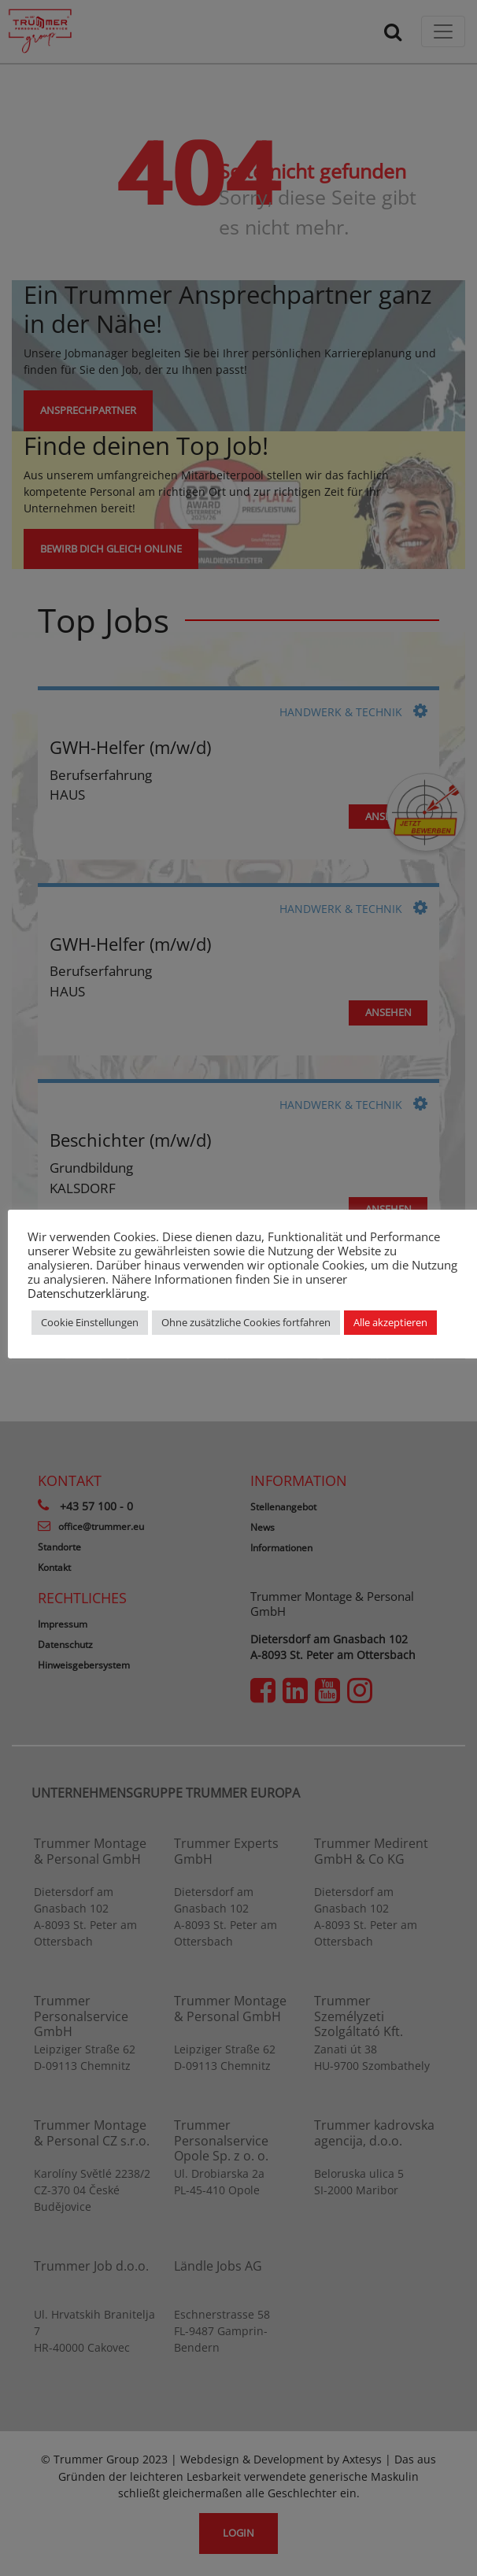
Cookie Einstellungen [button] (90, 1322)
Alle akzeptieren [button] (390, 1322)
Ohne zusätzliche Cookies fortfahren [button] (246, 1322)
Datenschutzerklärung (87, 1293)
